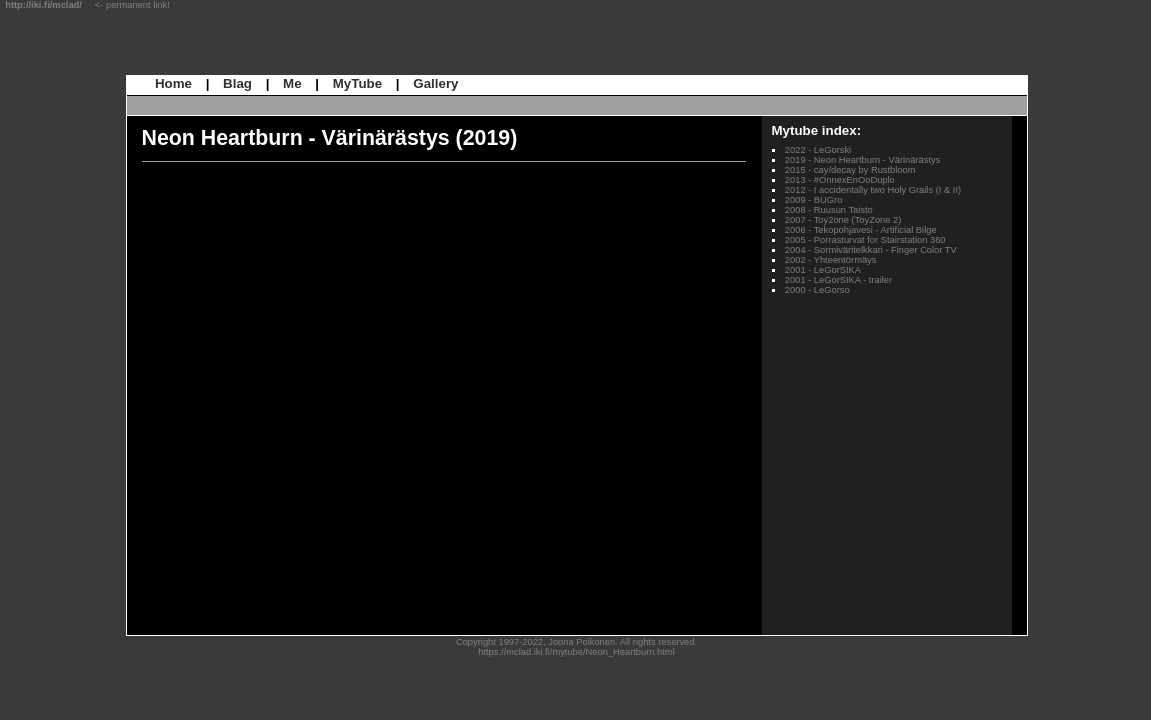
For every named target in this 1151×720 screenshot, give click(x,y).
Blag (237, 83)
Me (292, 83)
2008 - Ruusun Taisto (829, 210)
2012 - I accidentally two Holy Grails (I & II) (873, 190)
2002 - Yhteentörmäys (831, 260)
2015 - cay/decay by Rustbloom (850, 170)
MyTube (357, 83)
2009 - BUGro (814, 200)
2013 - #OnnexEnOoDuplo (840, 180)
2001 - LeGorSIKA (823, 270)
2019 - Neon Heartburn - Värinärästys (863, 160)
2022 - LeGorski (818, 150)
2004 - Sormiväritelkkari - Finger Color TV (871, 250)
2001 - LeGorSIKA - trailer (838, 280)
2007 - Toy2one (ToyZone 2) (843, 220)
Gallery (435, 83)
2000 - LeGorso (817, 290)
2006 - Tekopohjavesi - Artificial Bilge (861, 230)
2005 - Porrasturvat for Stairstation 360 (865, 240)
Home (173, 83)
